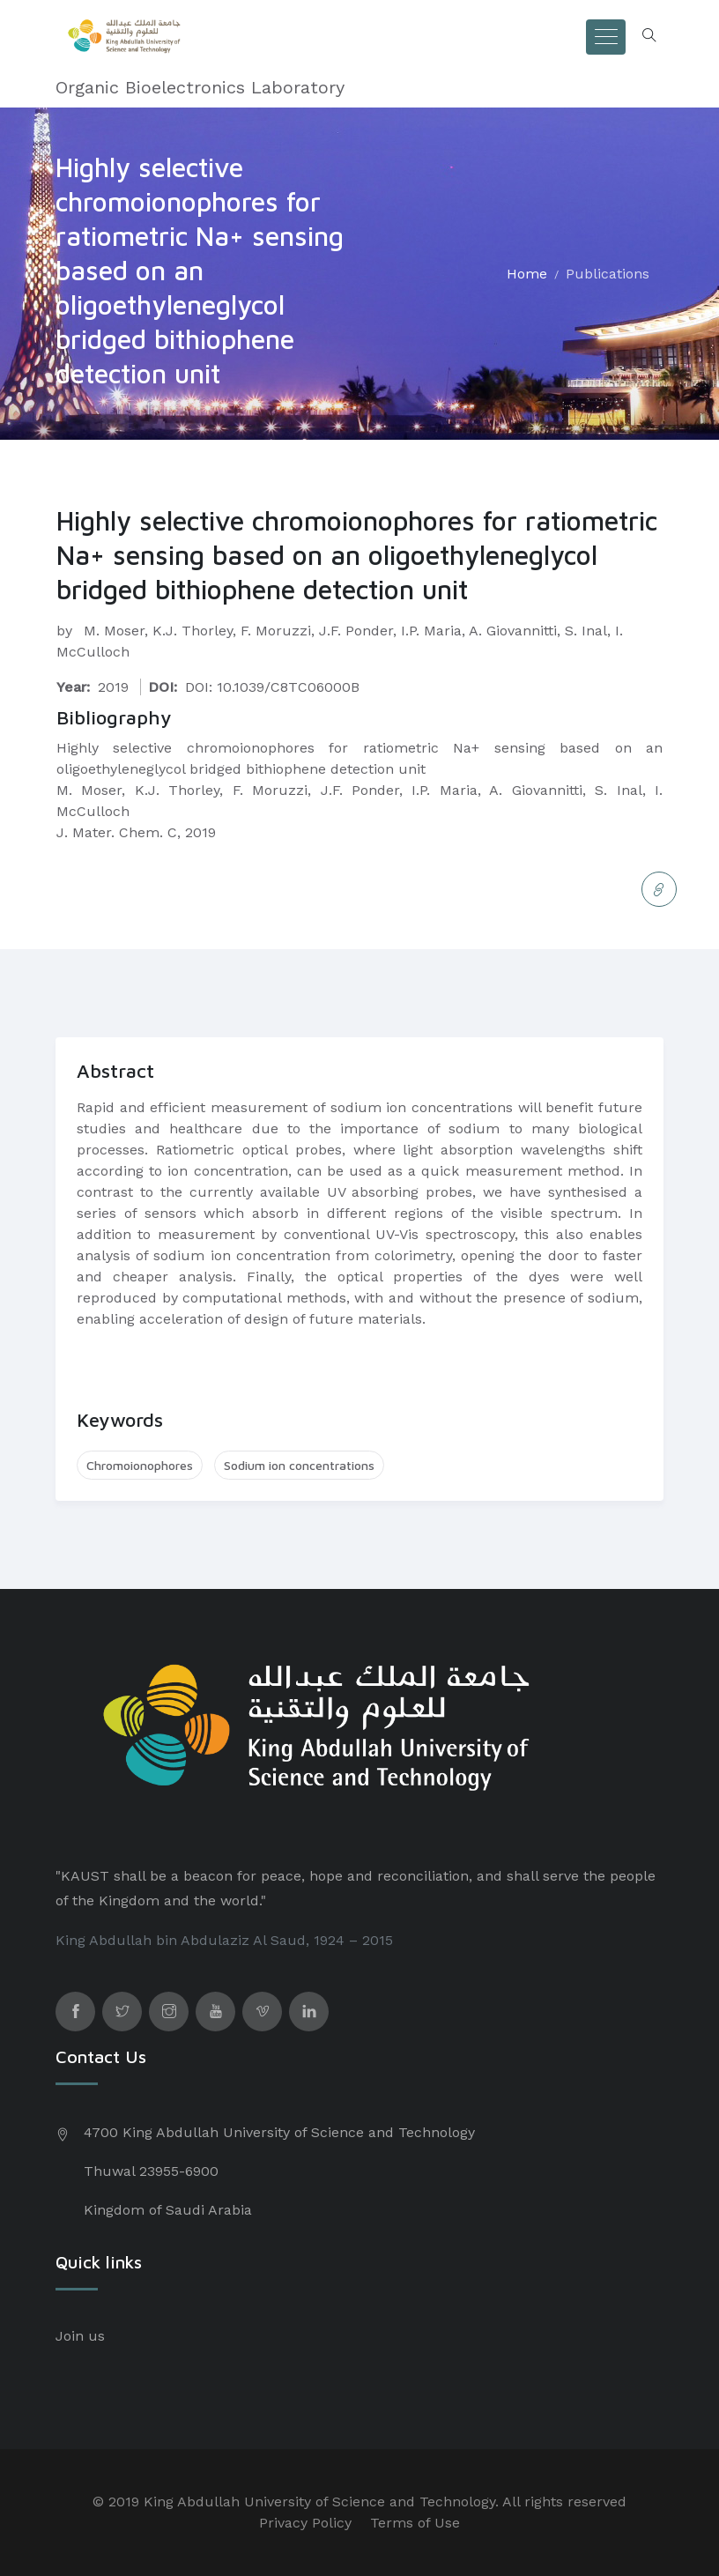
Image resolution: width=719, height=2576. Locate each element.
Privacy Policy (305, 2522)
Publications (607, 273)
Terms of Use (415, 2522)
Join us (80, 2335)
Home (527, 273)
